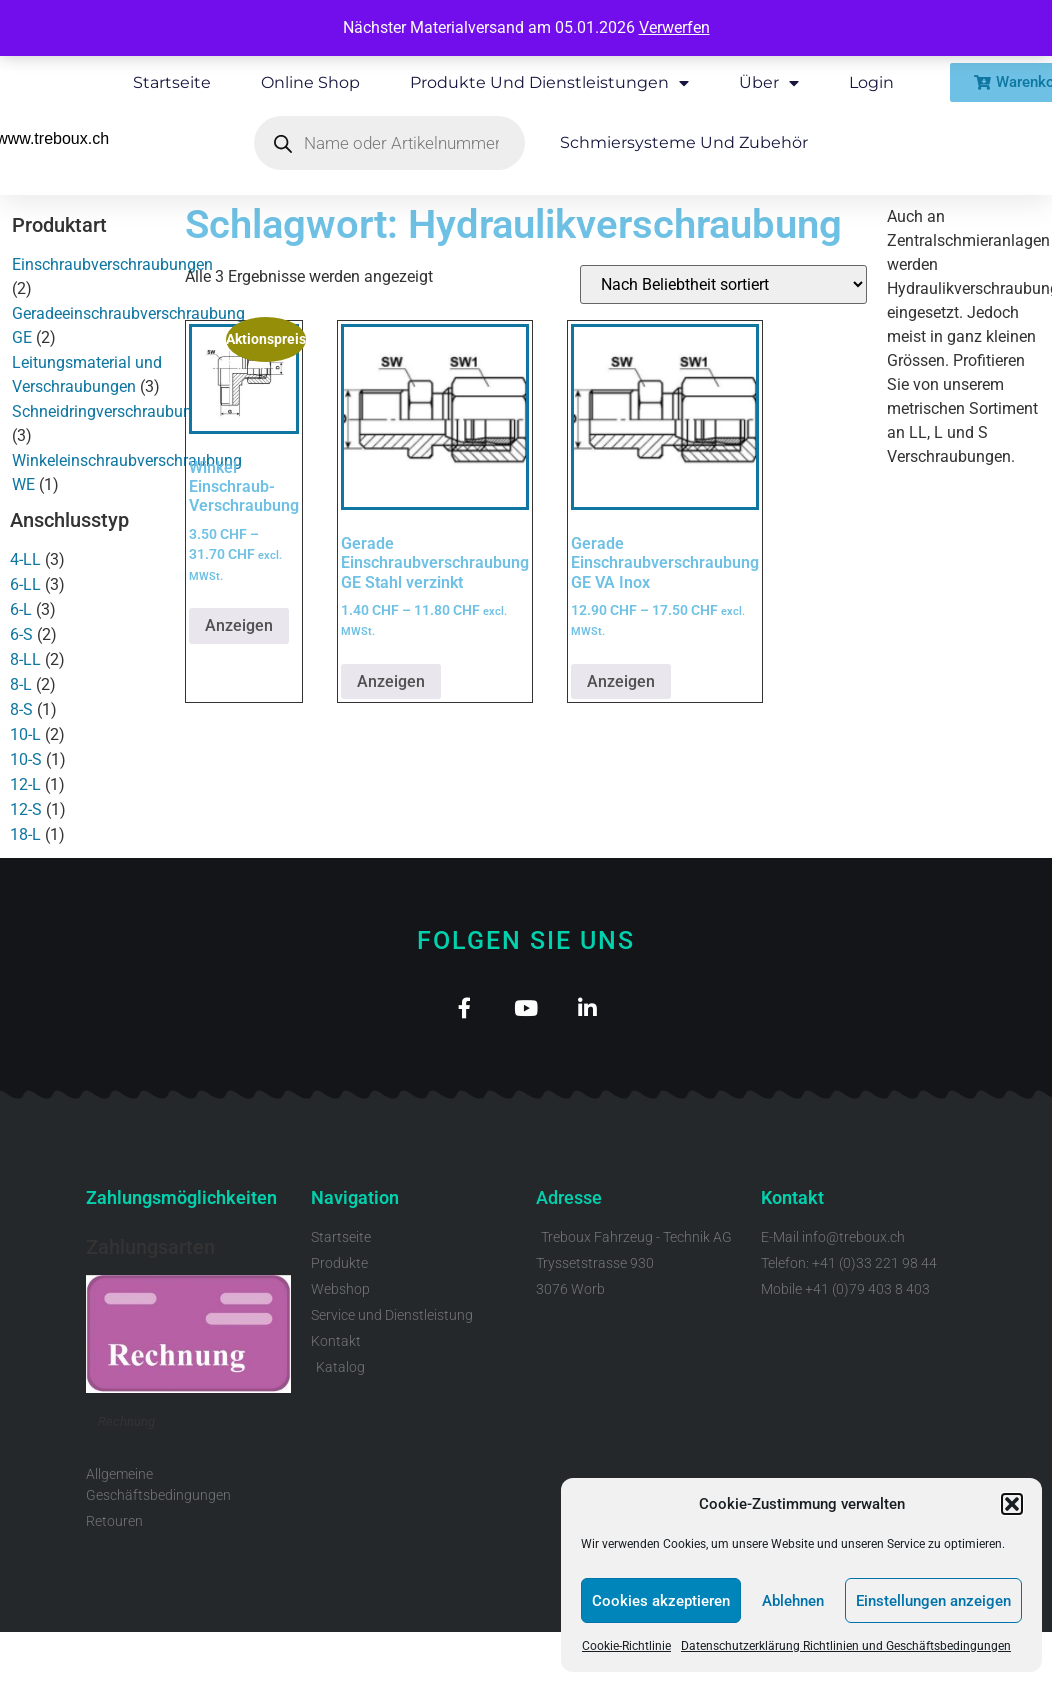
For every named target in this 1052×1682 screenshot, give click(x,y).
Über (769, 83)
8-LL (25, 659)
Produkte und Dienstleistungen (549, 83)
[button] (1012, 1504)
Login (871, 82)
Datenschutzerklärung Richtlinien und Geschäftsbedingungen (846, 1646)
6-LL (25, 584)
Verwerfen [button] (674, 27)
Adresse (569, 1203)
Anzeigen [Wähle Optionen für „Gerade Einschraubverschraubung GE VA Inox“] (621, 681)
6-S (21, 634)
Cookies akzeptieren (661, 1601)
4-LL (25, 559)
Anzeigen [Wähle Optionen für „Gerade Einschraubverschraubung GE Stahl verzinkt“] (391, 681)
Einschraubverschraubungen (112, 264)
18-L (25, 834)
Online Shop (310, 82)
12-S (26, 809)
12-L (25, 784)
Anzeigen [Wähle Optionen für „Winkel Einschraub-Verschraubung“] (239, 625)
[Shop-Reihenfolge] (723, 284)
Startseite (172, 82)
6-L (21, 609)
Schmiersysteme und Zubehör (684, 142)
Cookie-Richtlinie (626, 1646)
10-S (26, 759)
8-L (21, 684)
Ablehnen (793, 1601)
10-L (25, 734)
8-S (21, 709)
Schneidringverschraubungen (115, 411)
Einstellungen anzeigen (933, 1601)
